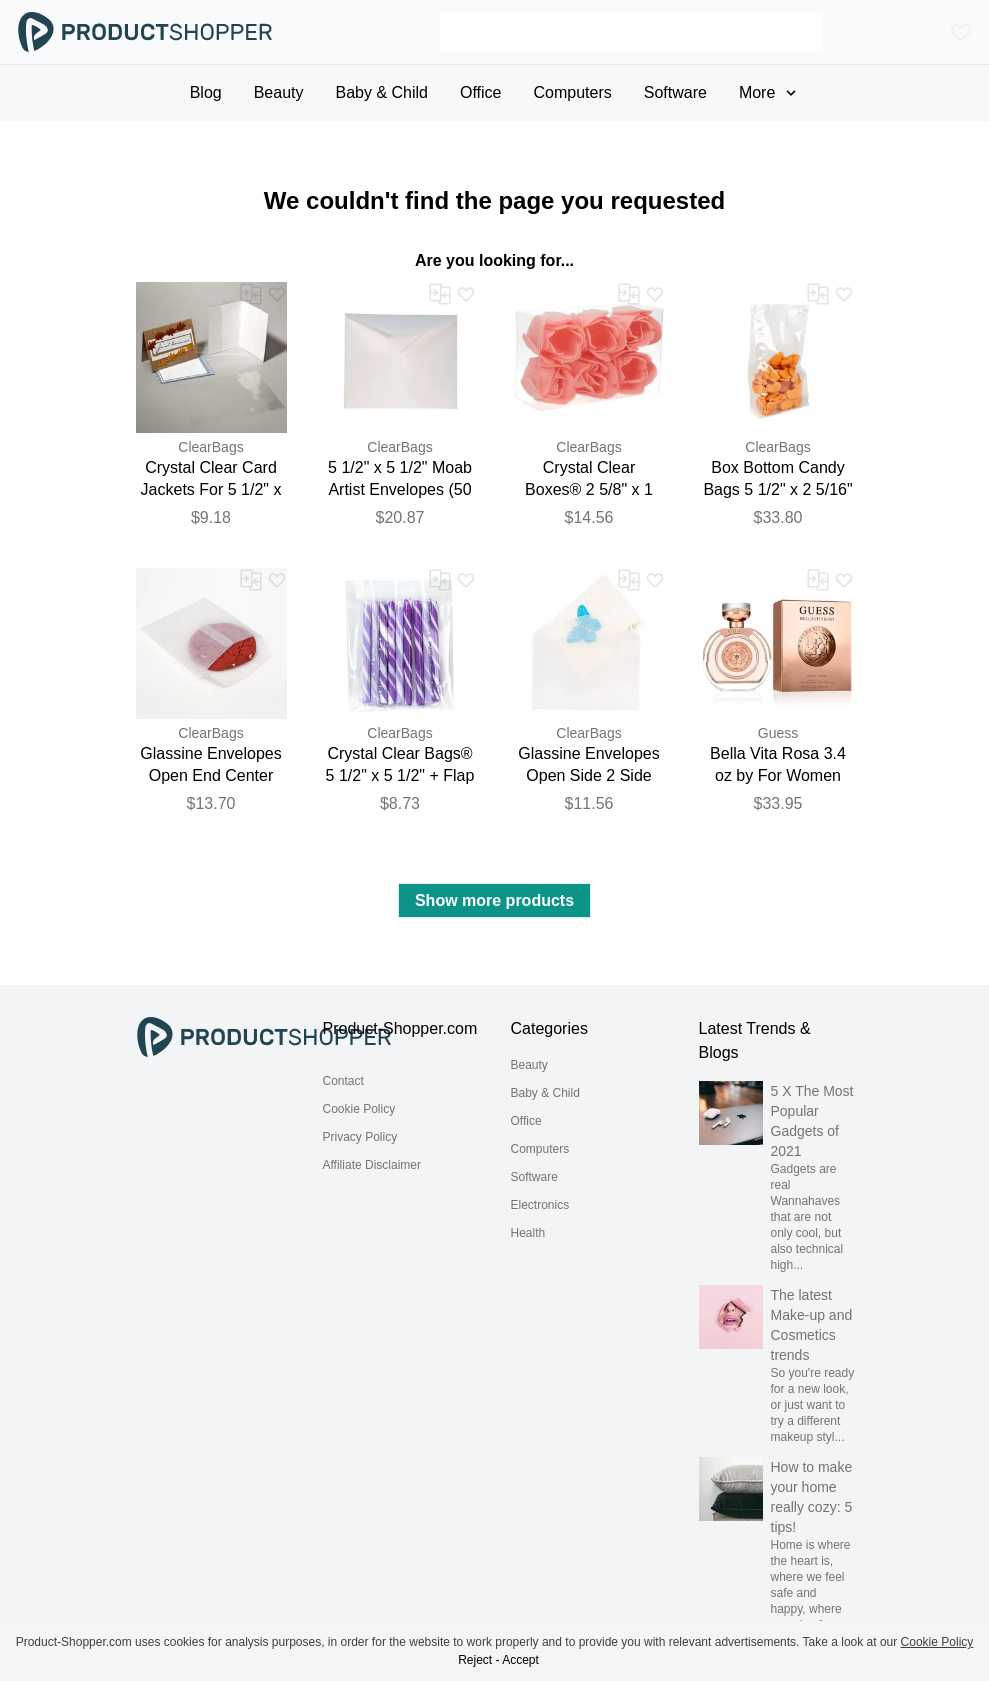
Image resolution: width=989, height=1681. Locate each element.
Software (534, 1177)
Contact (343, 1081)
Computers (540, 1149)
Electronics (540, 1205)
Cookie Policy (359, 1109)
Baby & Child (545, 1093)
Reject (475, 1660)
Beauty (529, 1065)
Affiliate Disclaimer (372, 1165)
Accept (520, 1660)
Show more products (494, 900)
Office (526, 1121)
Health (528, 1233)
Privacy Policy (360, 1137)
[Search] (631, 32)
